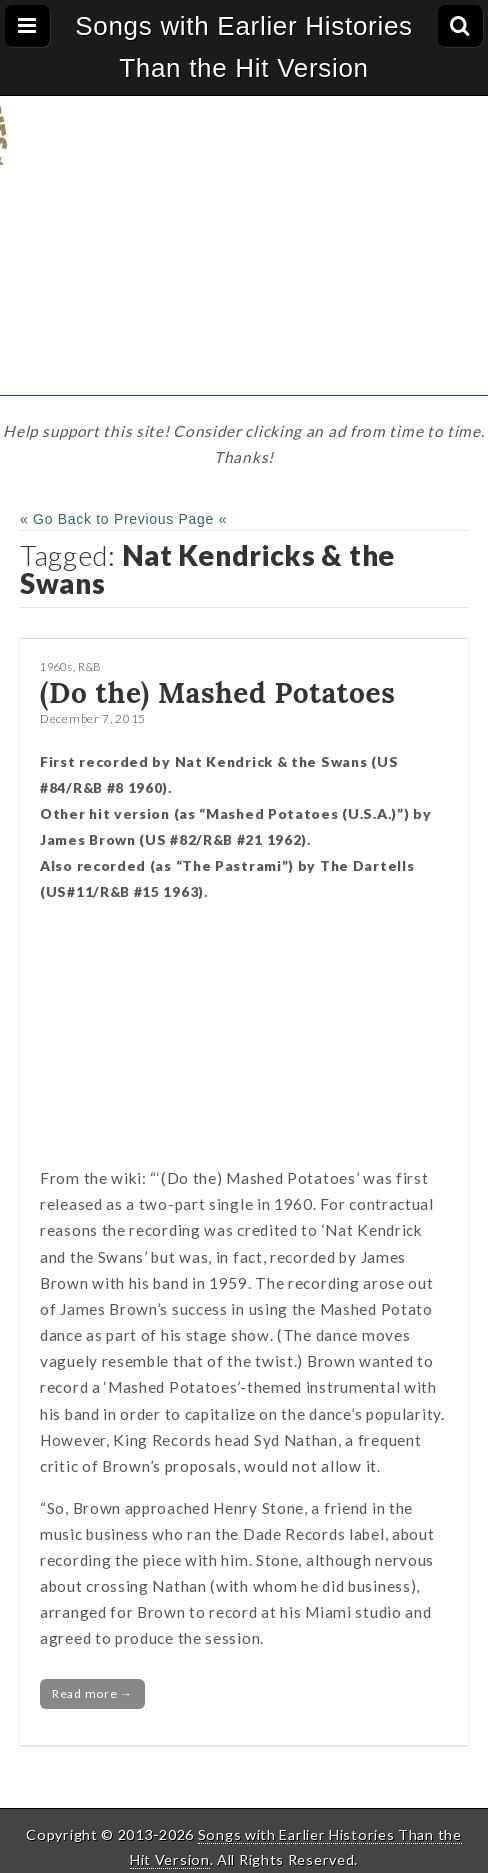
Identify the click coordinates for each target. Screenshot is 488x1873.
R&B (90, 666)
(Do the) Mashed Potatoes (218, 693)
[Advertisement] (244, 256)
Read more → (92, 1693)
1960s (56, 666)
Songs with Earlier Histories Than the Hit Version (244, 47)
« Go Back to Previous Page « (123, 519)
